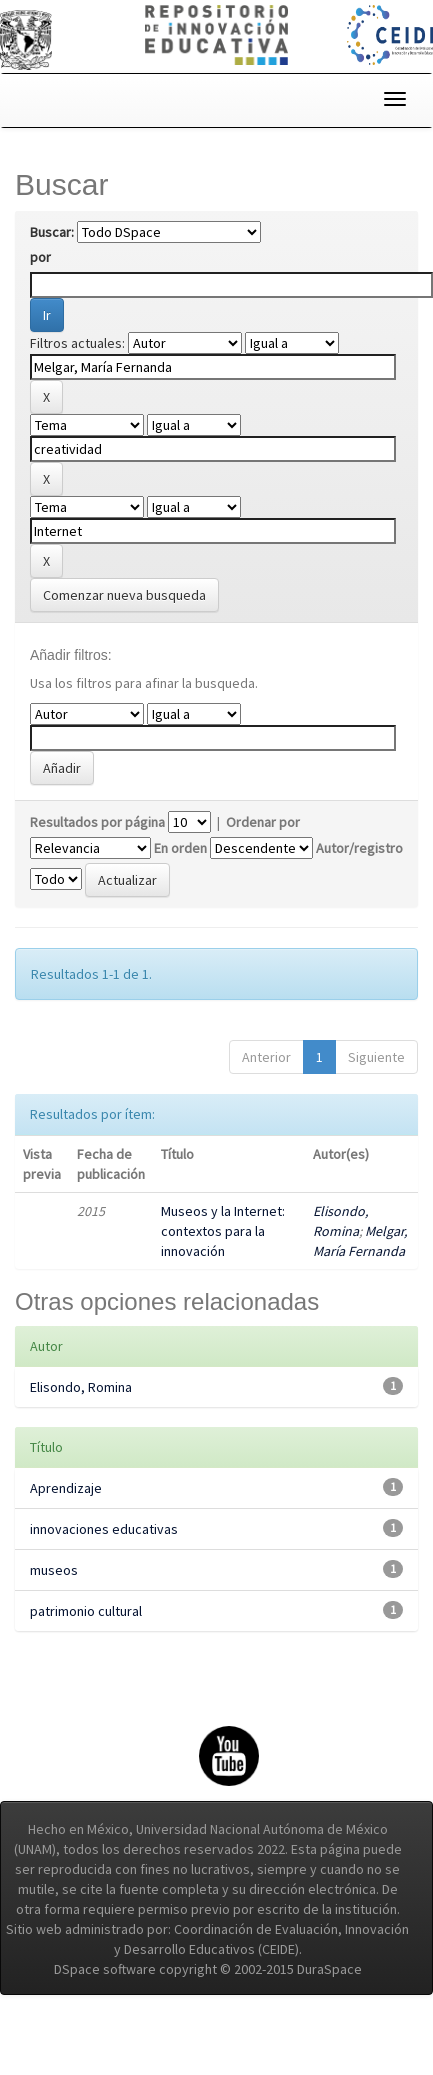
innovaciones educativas (104, 1529)
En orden (180, 848)
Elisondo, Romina (81, 1387)
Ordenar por (263, 822)
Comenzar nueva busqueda (124, 595)
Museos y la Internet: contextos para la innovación (223, 1231)
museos (54, 1570)
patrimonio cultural (86, 1611)
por (40, 257)
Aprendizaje (66, 1488)
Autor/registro (359, 848)
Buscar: (52, 232)
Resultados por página (97, 822)
